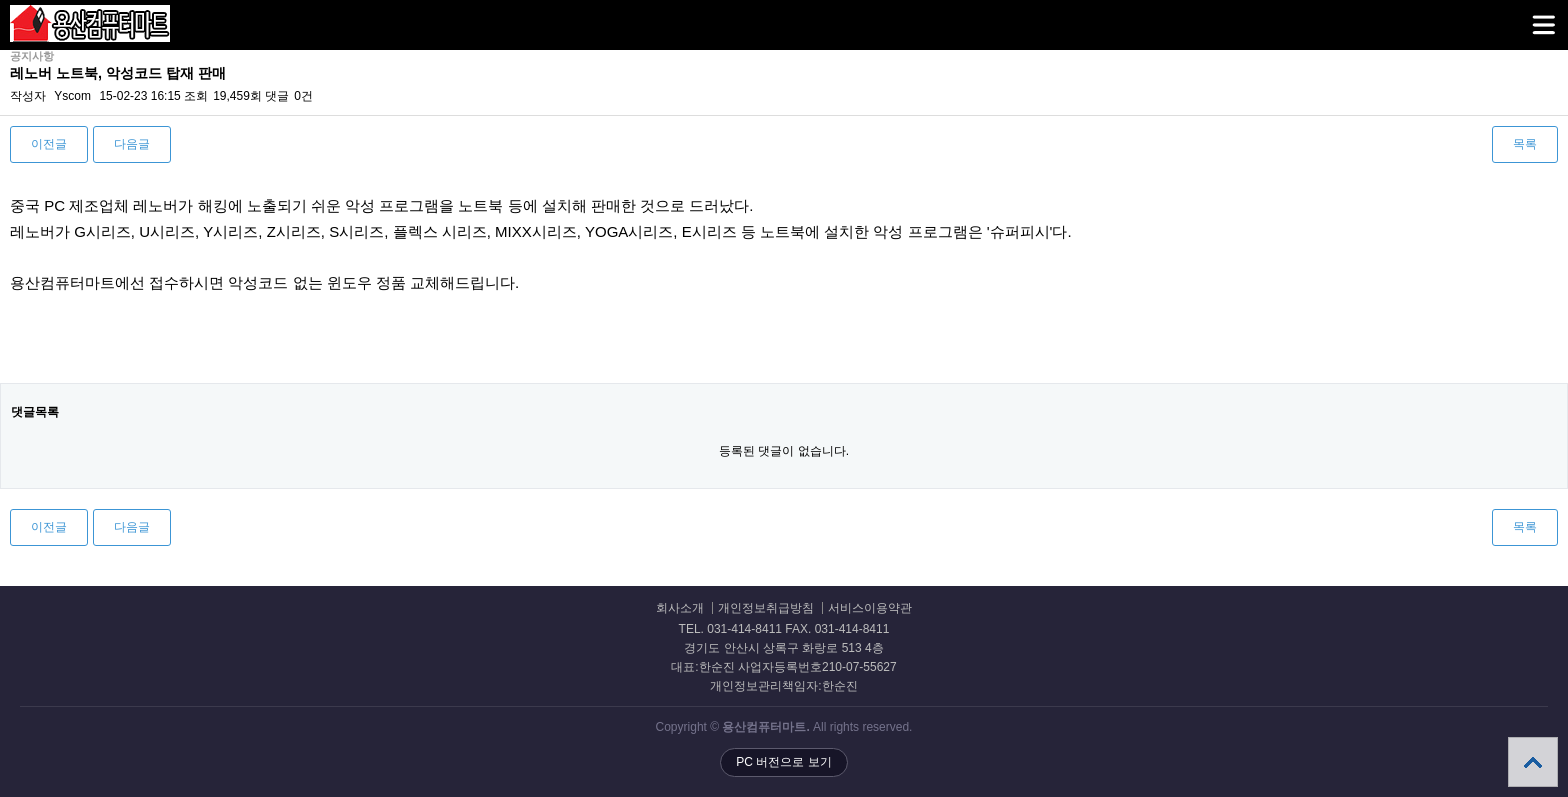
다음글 (132, 144)
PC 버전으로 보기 (783, 762)
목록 (1525, 144)
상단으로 (1533, 762)
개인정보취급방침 (766, 608)
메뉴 (1518, 16)
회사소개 (680, 608)
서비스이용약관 (870, 608)
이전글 (49, 144)
